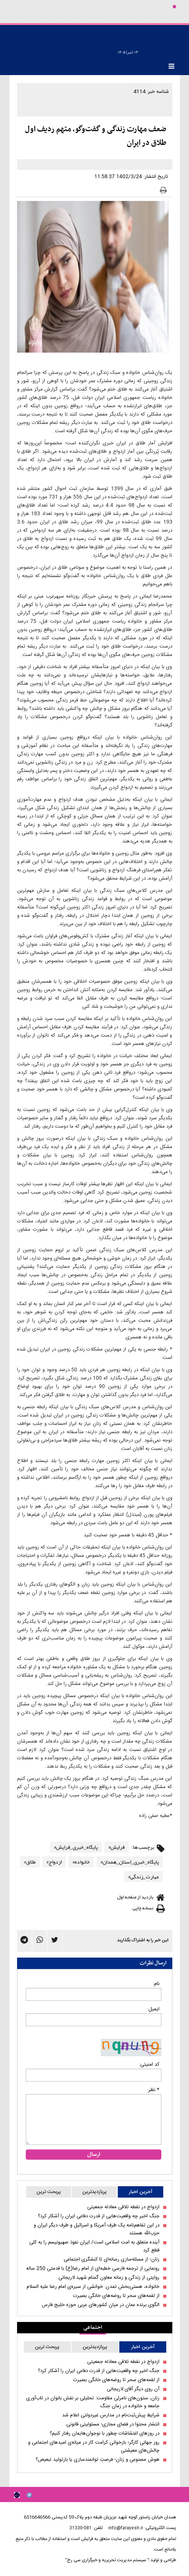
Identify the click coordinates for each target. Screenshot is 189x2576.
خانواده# (81, 1861)
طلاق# (30, 1861)
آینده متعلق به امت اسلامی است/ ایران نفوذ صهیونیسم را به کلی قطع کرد (94, 2246)
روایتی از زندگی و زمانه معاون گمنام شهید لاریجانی (108, 2278)
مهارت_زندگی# (143, 1876)
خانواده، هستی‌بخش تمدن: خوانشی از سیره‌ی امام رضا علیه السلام (93, 2287)
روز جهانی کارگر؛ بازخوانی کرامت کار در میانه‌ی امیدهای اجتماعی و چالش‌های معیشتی (93, 2447)
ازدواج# (54, 1861)
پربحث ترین (48, 2192)
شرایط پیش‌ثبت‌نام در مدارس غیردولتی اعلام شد (110, 2415)
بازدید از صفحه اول (135, 1897)
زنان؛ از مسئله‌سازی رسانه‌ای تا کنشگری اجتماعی (111, 2260)
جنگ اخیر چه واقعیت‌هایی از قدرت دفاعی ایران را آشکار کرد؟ (98, 2216)
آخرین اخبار (140, 2192)
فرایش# (117, 1847)
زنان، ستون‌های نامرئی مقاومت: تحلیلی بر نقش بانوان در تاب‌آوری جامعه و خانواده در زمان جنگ (92, 2402)
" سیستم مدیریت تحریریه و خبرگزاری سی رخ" (107, 2560)
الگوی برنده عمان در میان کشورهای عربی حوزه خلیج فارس (100, 2305)
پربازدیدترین (94, 2192)
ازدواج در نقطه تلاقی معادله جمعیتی (123, 2207)
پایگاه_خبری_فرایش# (76, 1847)
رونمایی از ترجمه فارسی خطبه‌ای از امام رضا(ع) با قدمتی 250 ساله (92, 2269)
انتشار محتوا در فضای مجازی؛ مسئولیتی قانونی (112, 2425)
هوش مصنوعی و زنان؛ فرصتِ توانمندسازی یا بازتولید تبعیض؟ (97, 2460)
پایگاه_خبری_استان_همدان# (130, 1861)
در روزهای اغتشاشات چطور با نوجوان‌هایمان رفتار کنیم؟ (104, 2434)
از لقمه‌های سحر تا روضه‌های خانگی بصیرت (116, 2296)
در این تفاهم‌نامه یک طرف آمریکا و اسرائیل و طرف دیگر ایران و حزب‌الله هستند (96, 2229)
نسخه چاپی (143, 1908)
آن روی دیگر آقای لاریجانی (133, 2389)
